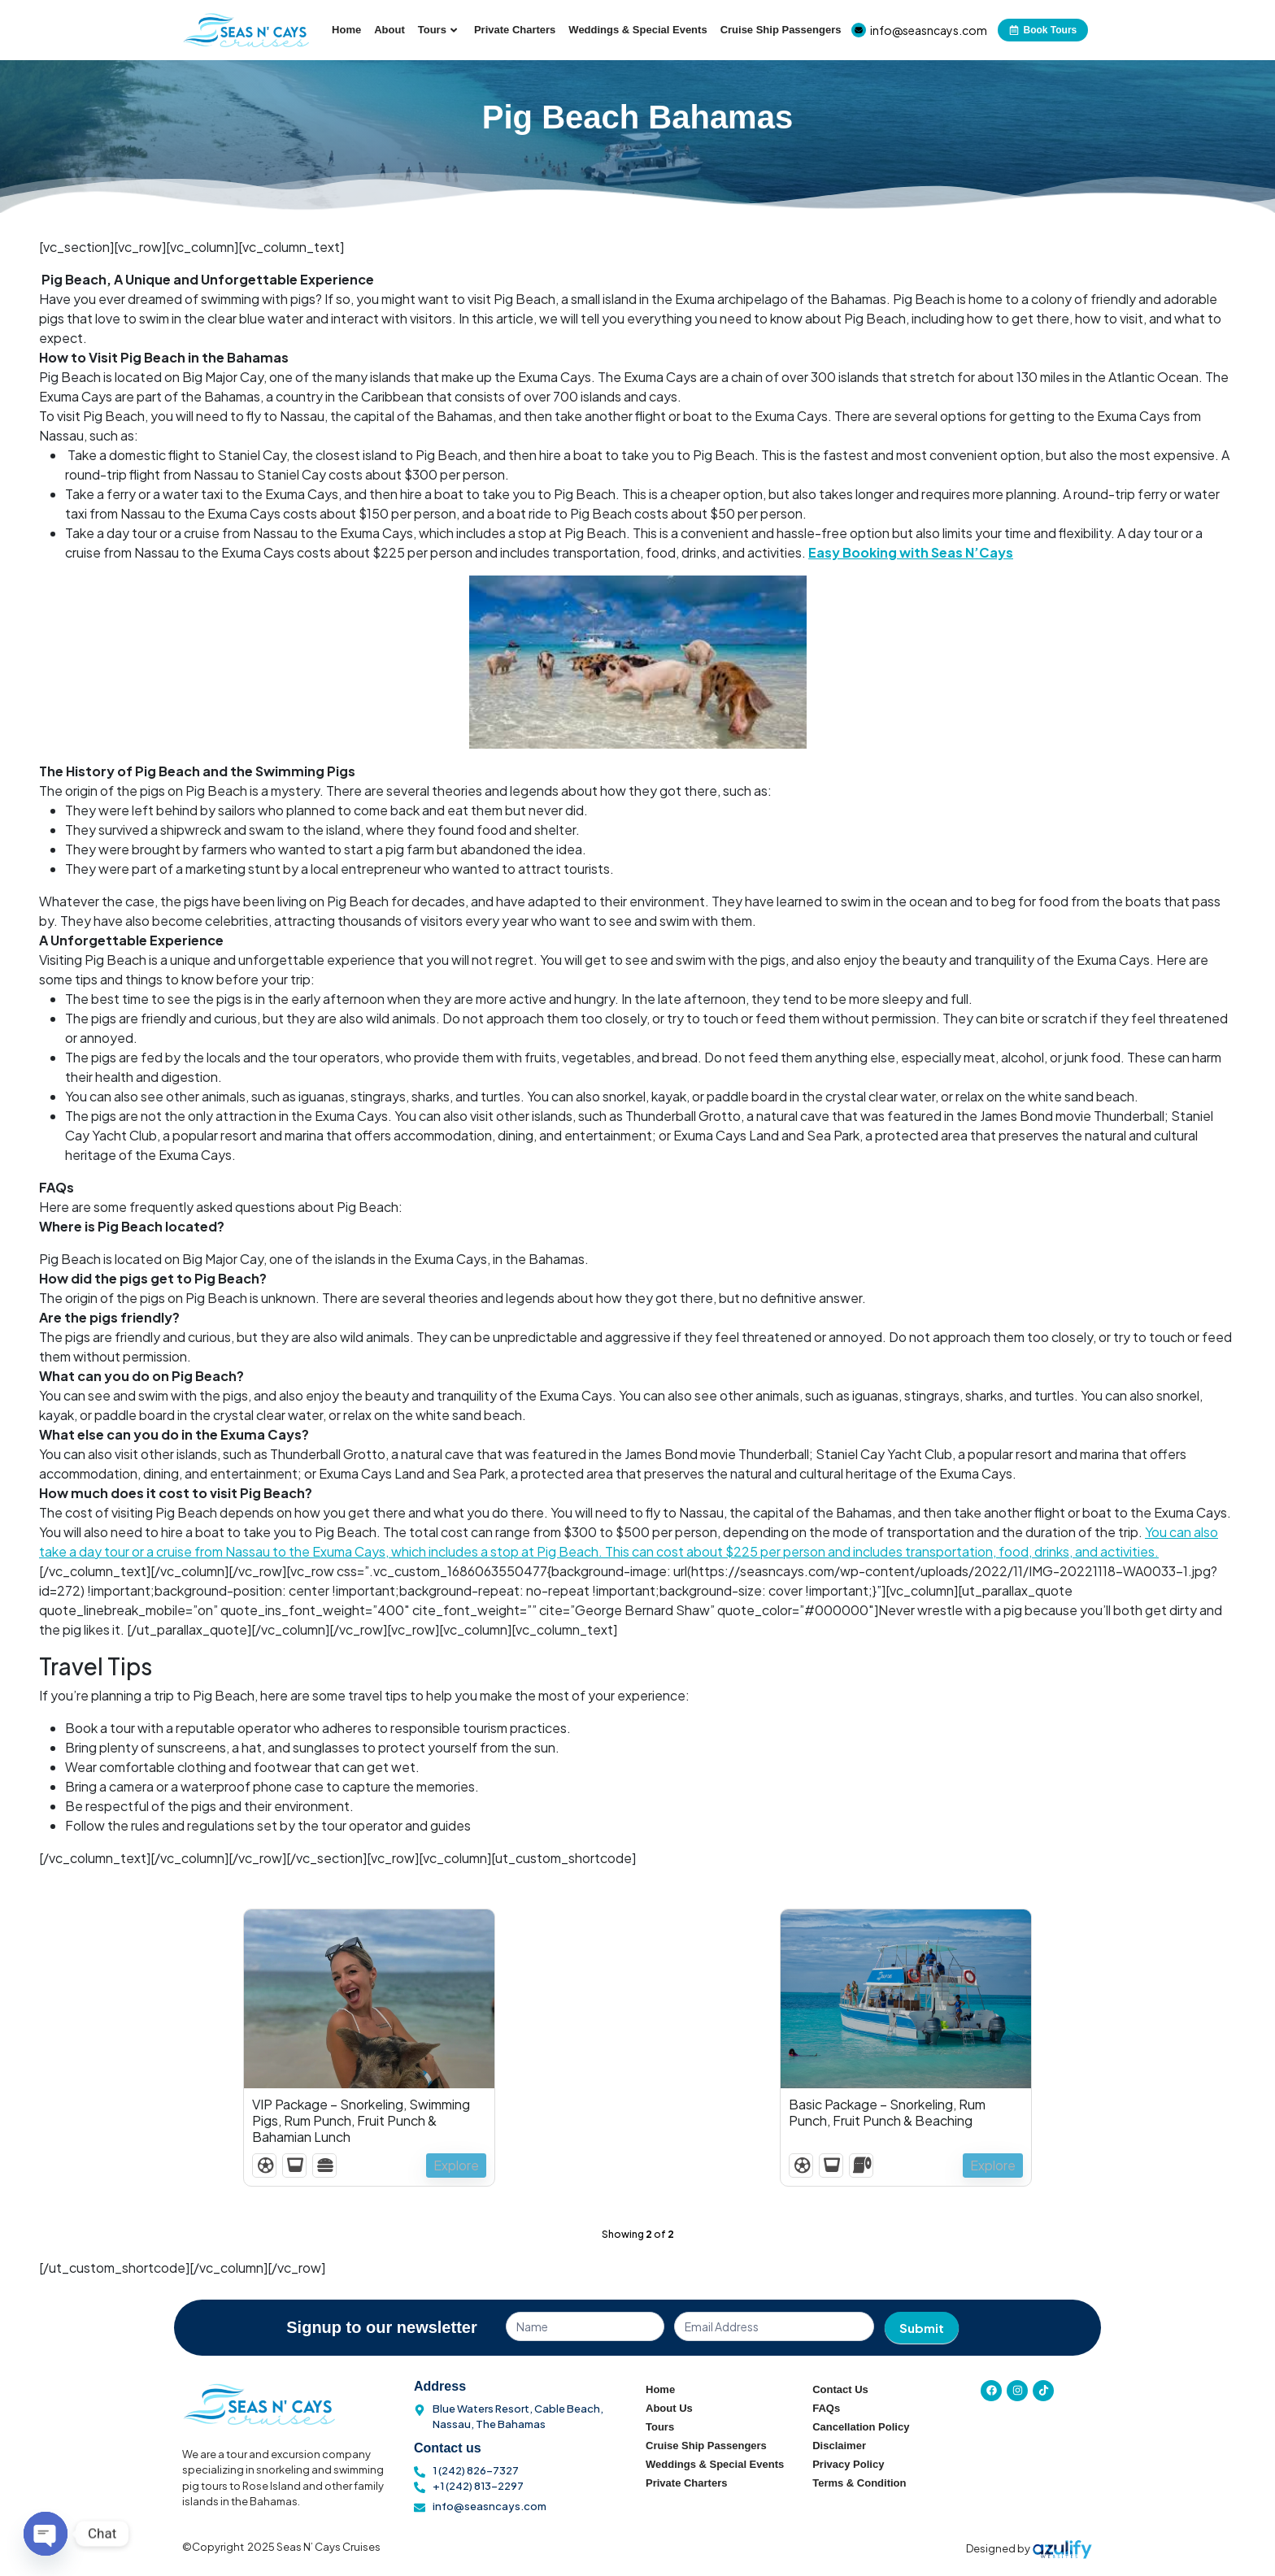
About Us (669, 2408)
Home (346, 30)
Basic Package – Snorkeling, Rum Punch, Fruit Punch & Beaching (887, 2112)
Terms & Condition (859, 2483)
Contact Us (840, 2389)
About (389, 30)
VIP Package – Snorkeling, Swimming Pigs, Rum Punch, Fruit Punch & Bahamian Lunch (361, 2120)
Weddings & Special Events (637, 30)
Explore (455, 2165)
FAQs (826, 2408)
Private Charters (514, 30)
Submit (921, 2327)
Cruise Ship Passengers (781, 30)
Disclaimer (839, 2445)
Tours (437, 30)
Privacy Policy (848, 2464)
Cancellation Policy (860, 2427)
